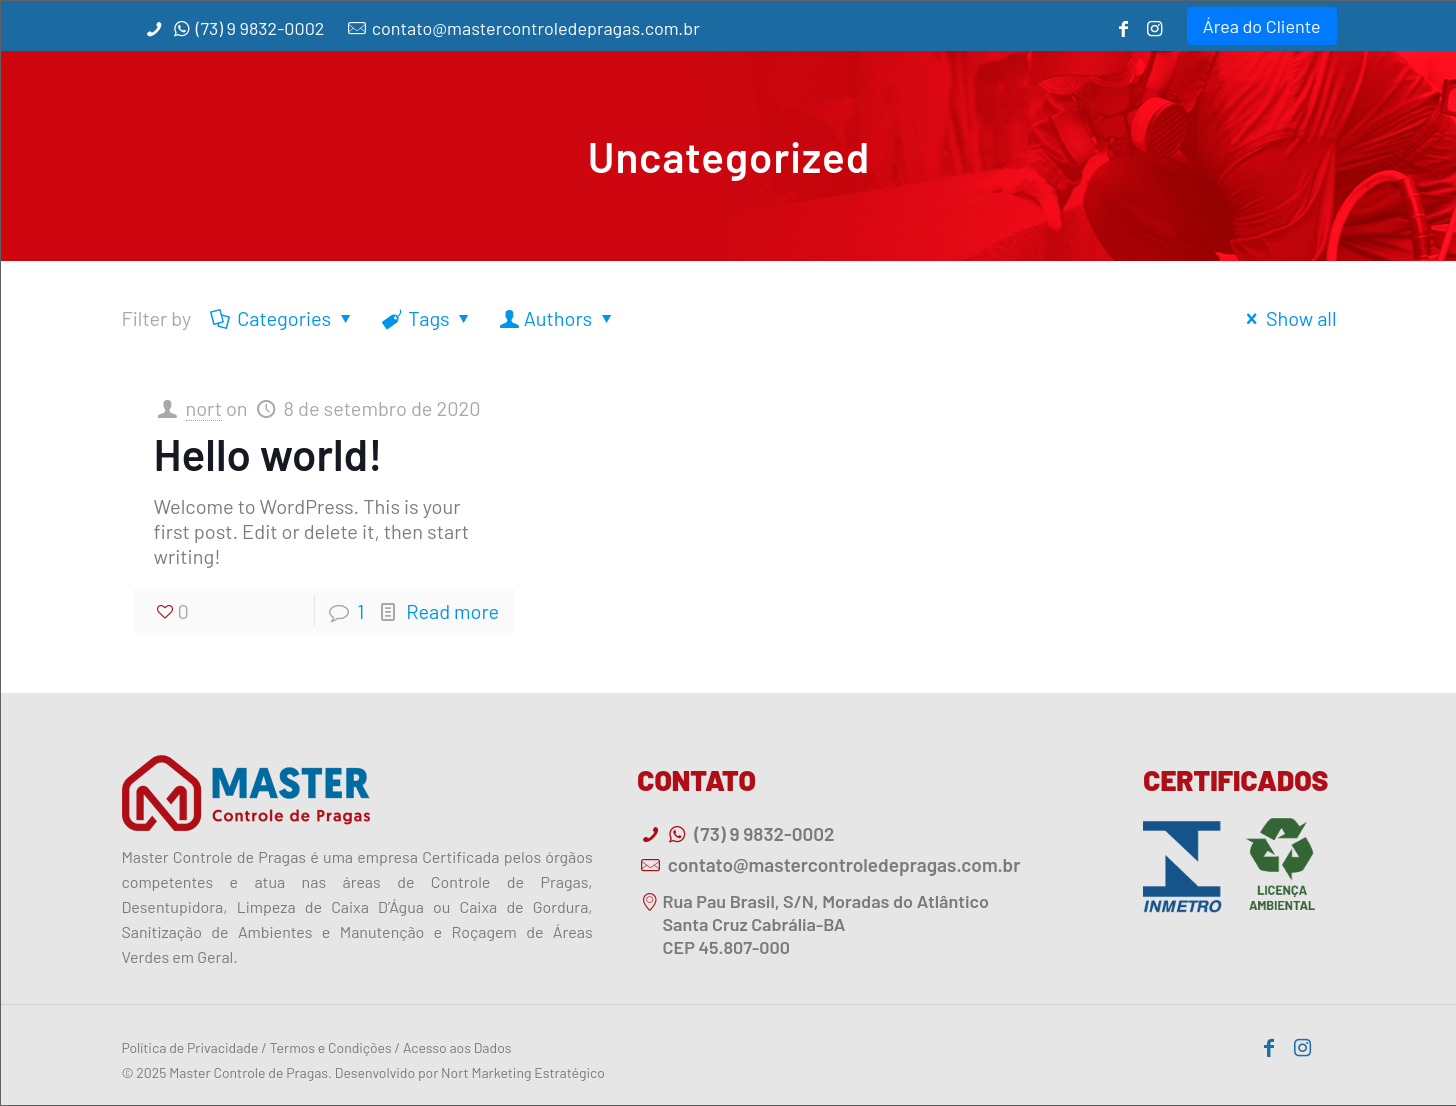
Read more (452, 611)
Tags (427, 318)
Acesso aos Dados (457, 1047)
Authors (558, 318)
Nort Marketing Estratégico (523, 1072)
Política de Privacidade (189, 1047)
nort (204, 408)
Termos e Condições (331, 1047)
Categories (282, 318)
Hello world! (268, 453)
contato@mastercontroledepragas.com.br (536, 28)
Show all (1287, 318)
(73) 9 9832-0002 (260, 28)
